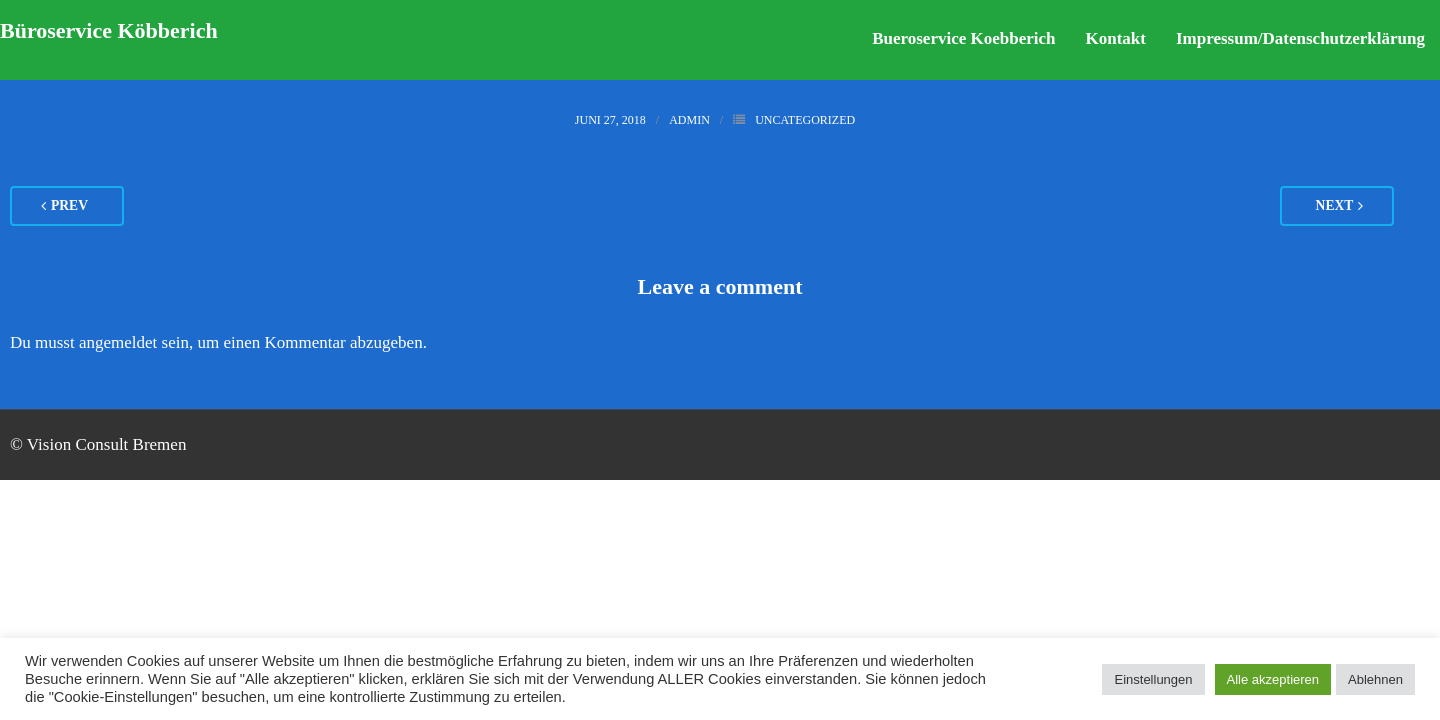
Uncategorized (805, 120)
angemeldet (118, 342)
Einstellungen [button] (1153, 679)
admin (689, 120)
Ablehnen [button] (1375, 679)
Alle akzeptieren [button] (1273, 679)
